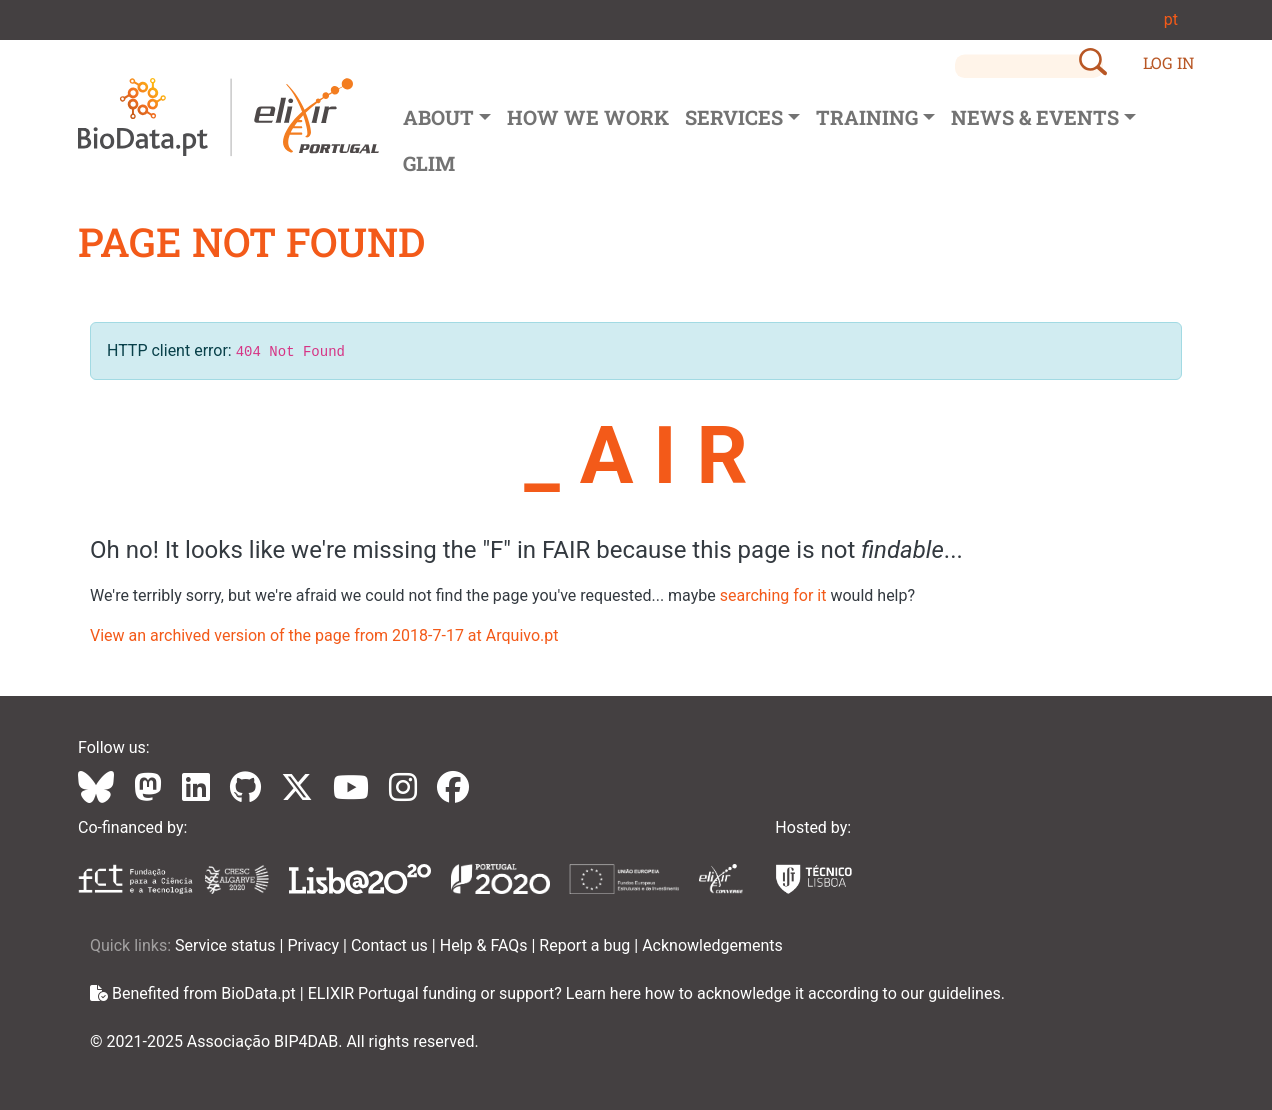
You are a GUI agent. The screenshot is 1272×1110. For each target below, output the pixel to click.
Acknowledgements (712, 945)
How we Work (588, 117)
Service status (227, 945)
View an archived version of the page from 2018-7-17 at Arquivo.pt (324, 635)
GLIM (429, 163)
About (438, 117)
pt (1171, 19)
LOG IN (1168, 62)
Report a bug (586, 945)
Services (734, 117)
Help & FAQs (486, 945)
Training (867, 117)
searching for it (773, 595)
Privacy (315, 945)
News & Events (1035, 117)
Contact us (391, 945)
